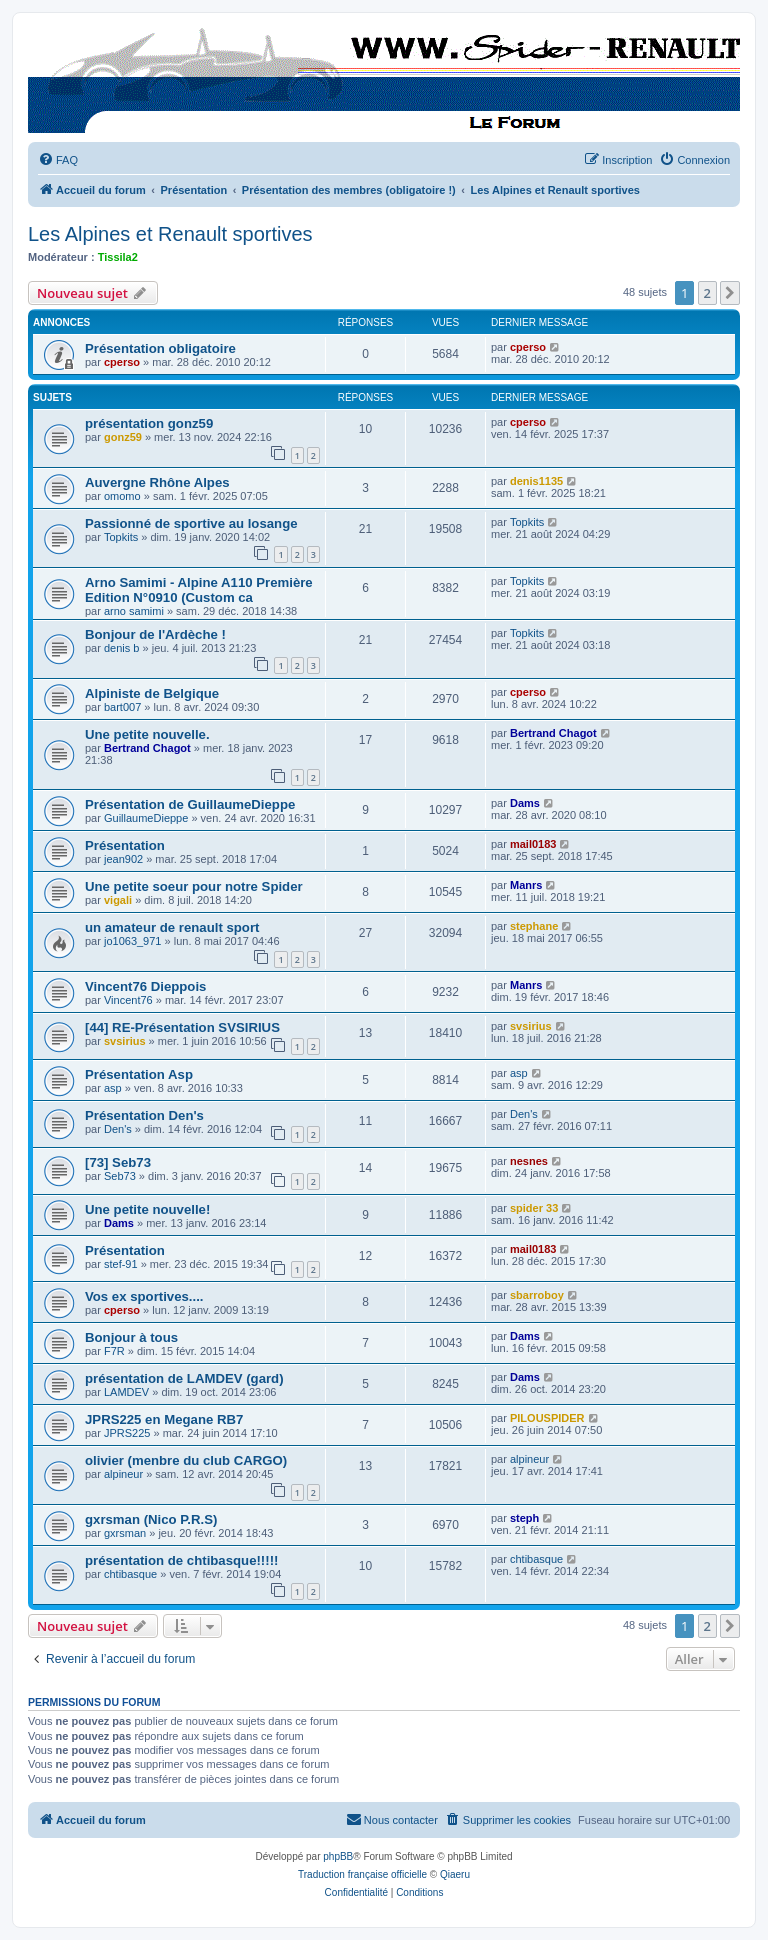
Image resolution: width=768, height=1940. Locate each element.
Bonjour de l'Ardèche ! (155, 634)
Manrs (526, 885)
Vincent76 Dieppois (145, 986)
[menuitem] (58, 160)
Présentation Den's (144, 1115)
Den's (118, 1129)
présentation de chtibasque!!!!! (181, 1560)
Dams (525, 803)
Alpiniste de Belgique (152, 693)
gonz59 (123, 437)
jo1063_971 (133, 941)
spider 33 (534, 1208)
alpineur (123, 1474)
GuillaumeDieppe (146, 818)
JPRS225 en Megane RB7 (164, 1419)
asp (113, 1088)
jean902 (123, 859)
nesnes (529, 1161)
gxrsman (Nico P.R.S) (151, 1519)
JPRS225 (127, 1433)
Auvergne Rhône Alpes (157, 482)
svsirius (125, 1041)
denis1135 (536, 481)
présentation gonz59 (149, 423)
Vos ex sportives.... (144, 1296)
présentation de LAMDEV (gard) (184, 1378)
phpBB (338, 1856)
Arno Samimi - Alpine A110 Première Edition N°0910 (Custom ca (199, 590)
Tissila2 (118, 257)
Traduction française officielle (362, 1874)
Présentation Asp (139, 1074)
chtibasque (130, 1574)
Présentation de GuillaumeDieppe (190, 804)
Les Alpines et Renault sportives (170, 234)
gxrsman (125, 1533)
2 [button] (707, 293)
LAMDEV (126, 1392)
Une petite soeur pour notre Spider (194, 886)
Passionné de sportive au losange (191, 523)
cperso (122, 362)
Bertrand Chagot (147, 748)
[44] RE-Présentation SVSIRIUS (182, 1027)
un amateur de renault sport (172, 927)
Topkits (121, 537)
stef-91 (121, 1264)
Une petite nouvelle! (147, 1209)
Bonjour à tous (131, 1337)
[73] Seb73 (118, 1162)
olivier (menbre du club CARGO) (186, 1460)
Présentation (125, 845)
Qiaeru (455, 1874)
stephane (534, 926)
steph (524, 1518)
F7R (114, 1351)
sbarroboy (537, 1295)
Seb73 (120, 1176)
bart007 (122, 707)
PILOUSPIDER (547, 1418)
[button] (730, 293)
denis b (121, 648)
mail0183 (533, 844)
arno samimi (134, 611)
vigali (118, 900)
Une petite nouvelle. (147, 734)
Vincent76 (128, 1000)
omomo (122, 496)
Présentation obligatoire (160, 348)
